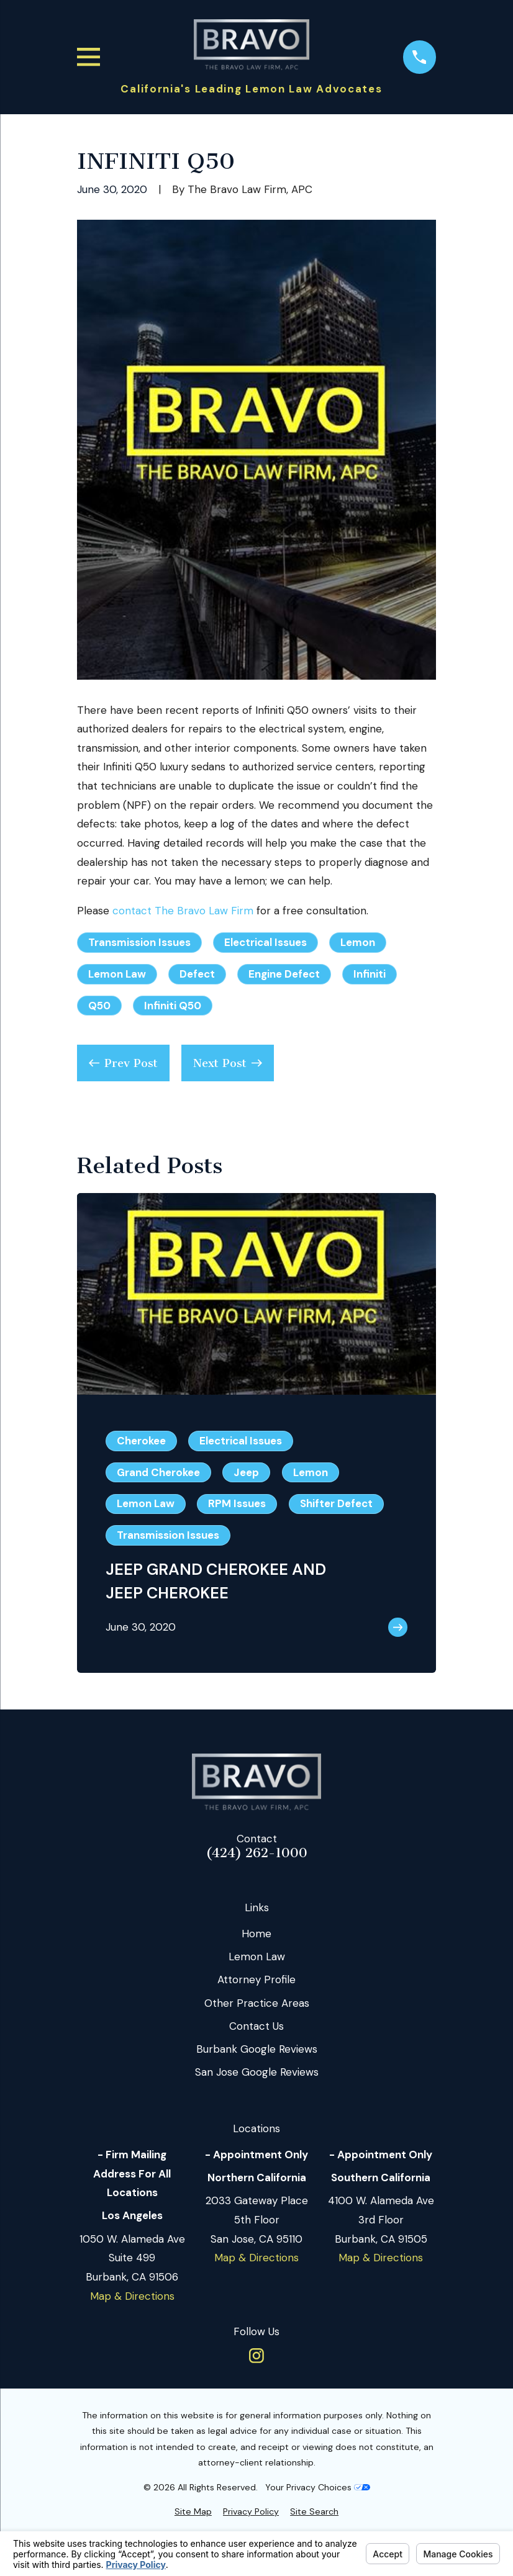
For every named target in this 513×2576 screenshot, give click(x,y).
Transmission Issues (139, 942)
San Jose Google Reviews (257, 2072)
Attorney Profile (256, 1979)
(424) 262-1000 (256, 1853)
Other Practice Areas (256, 2003)
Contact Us (256, 2026)
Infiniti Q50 (172, 1005)
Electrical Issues (265, 942)
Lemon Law (117, 974)
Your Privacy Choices (317, 2487)
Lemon (357, 942)
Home (256, 1933)
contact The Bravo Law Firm (182, 910)
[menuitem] (193, 2512)
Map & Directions (132, 2296)
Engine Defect (284, 974)
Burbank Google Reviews (256, 2049)
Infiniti (369, 974)
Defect (197, 974)
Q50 (99, 1005)
